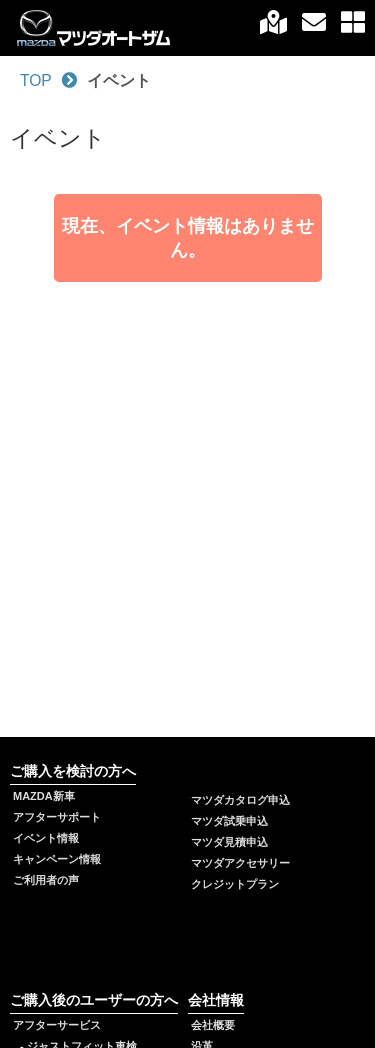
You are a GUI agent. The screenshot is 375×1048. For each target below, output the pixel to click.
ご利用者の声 (46, 880)
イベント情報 (46, 838)
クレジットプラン (235, 884)
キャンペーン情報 (57, 859)
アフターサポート (57, 817)
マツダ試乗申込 (229, 821)
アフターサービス (57, 1025)
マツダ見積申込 (229, 842)
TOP (36, 80)
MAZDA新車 (44, 796)
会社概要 (213, 1025)
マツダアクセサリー (240, 863)
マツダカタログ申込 (240, 800)
